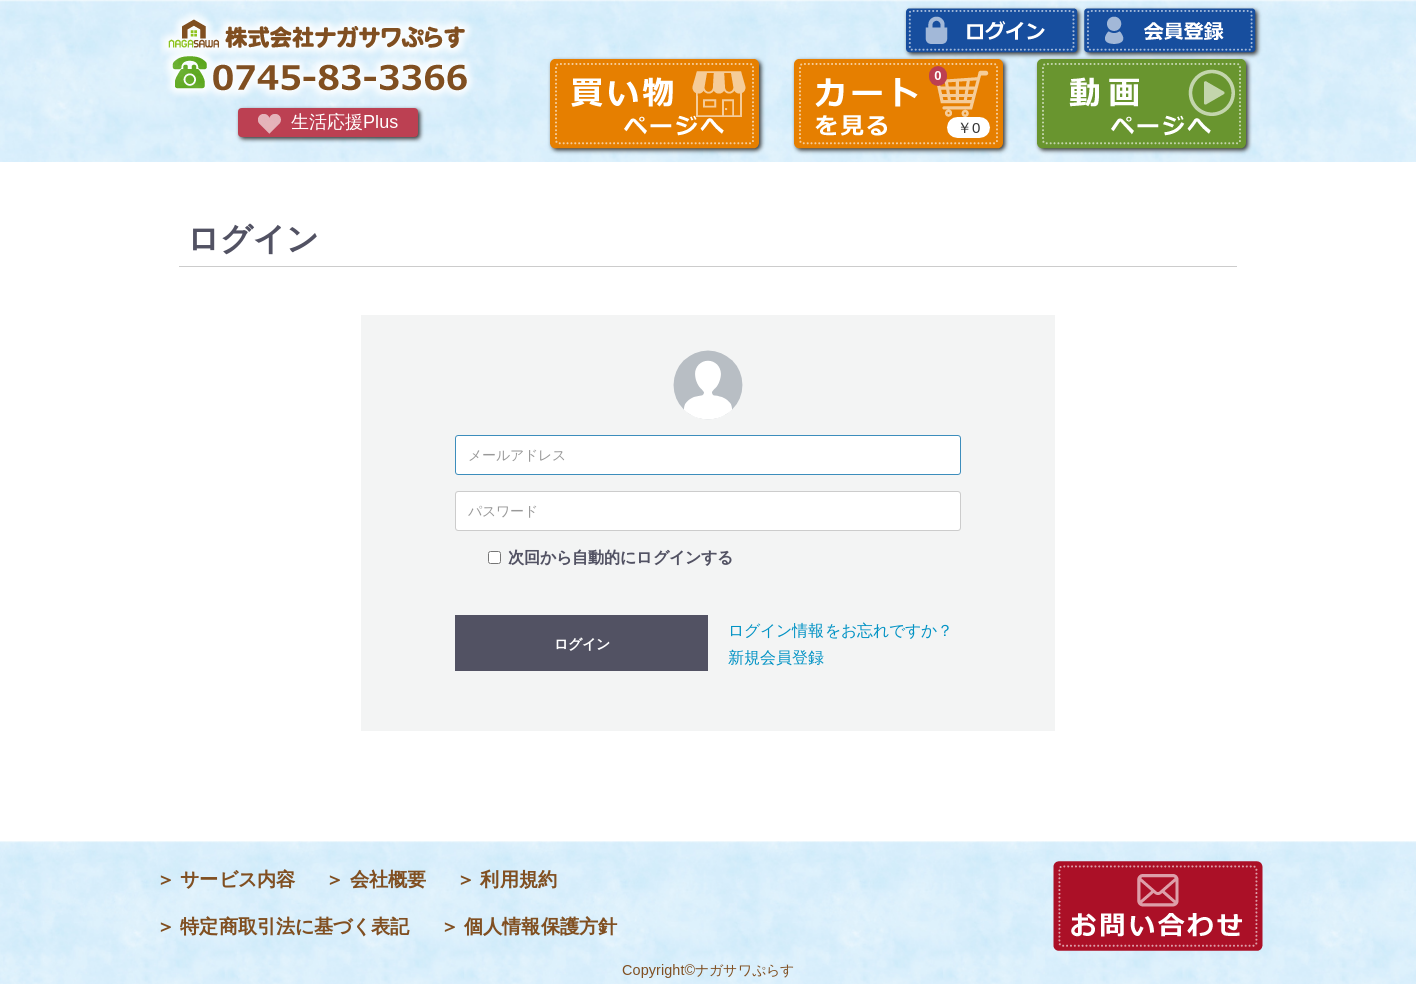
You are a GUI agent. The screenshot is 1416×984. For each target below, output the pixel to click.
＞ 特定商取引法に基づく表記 (283, 926)
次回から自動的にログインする (620, 557)
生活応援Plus (328, 123)
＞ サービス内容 (225, 879)
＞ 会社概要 (375, 879)
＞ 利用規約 (506, 879)
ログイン (582, 644)
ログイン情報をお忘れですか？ (840, 630)
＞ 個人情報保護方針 (528, 926)
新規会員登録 (776, 657)
